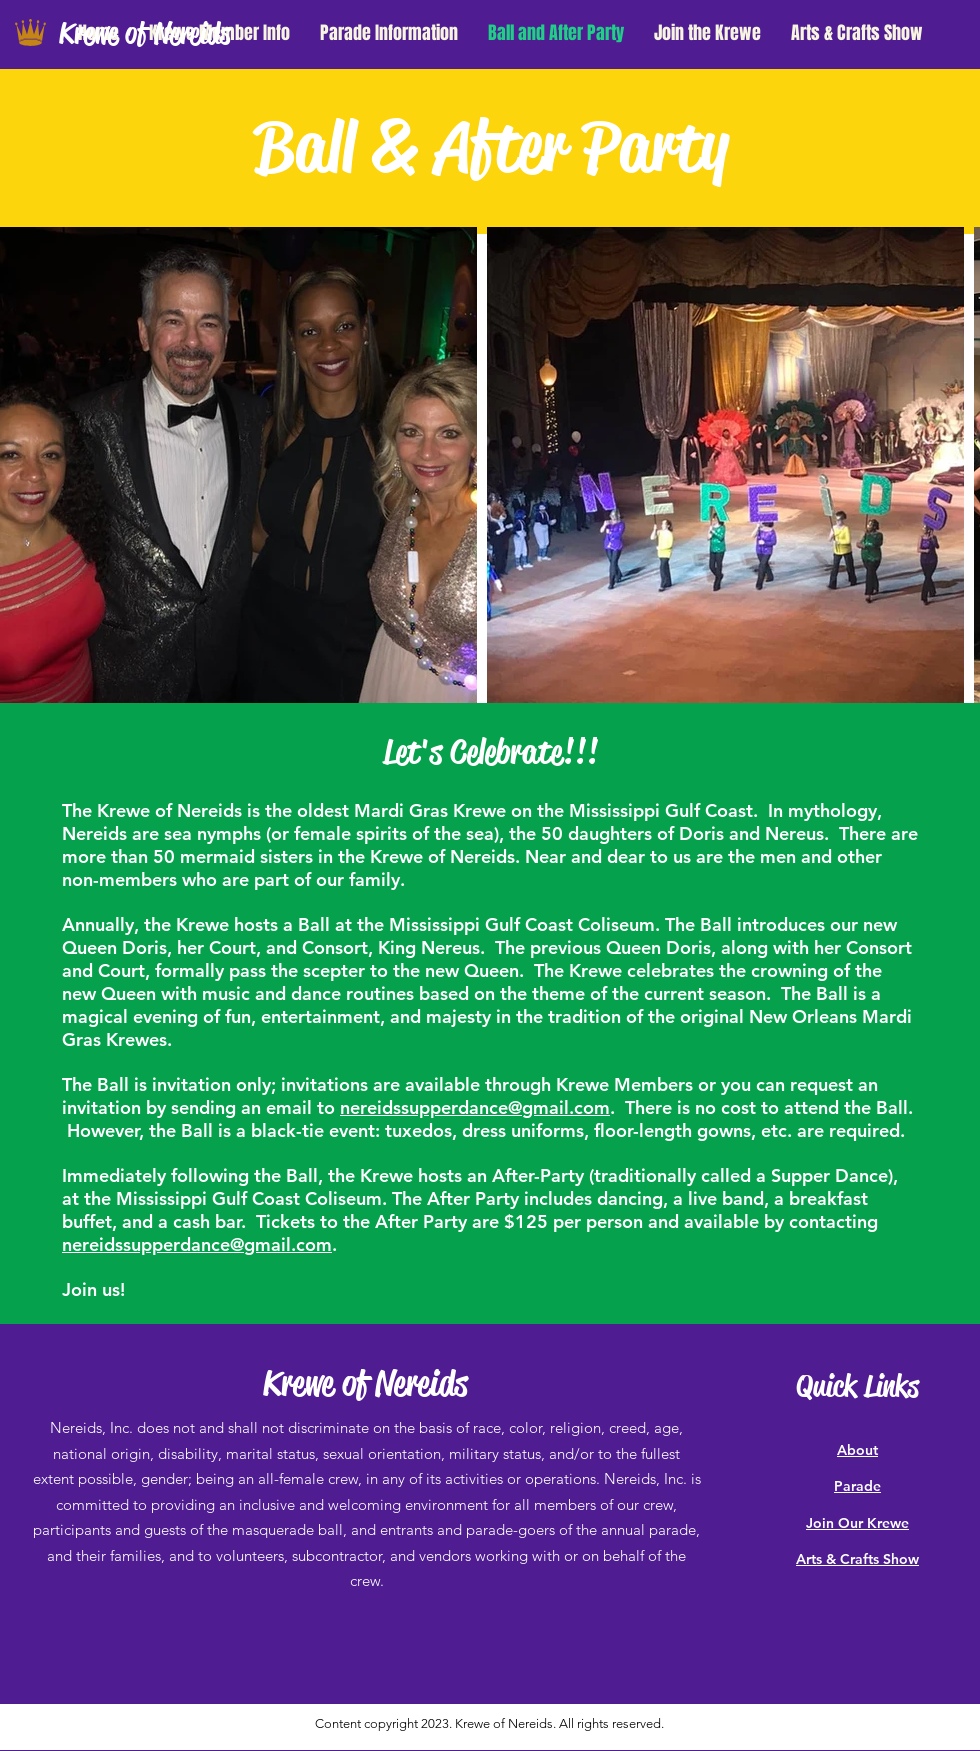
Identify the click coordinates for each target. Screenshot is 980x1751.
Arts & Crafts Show (857, 1559)
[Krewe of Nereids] (163, 34)
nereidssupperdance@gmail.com (475, 1107)
